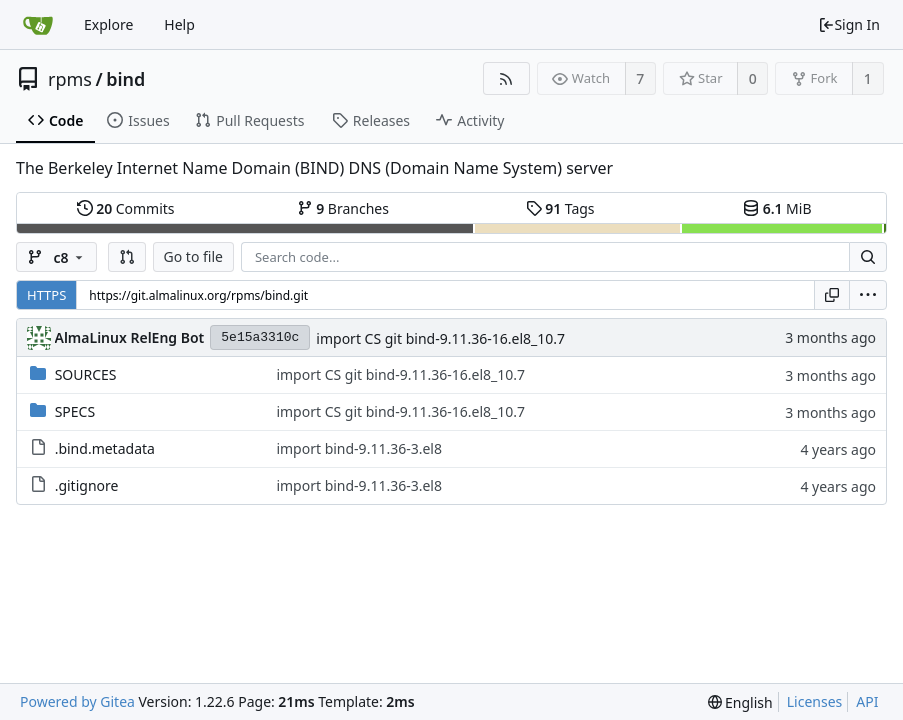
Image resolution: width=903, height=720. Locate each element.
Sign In (849, 24)
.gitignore (87, 485)
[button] (127, 257)
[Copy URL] (832, 295)
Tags (560, 208)
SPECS (75, 411)
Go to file (193, 256)
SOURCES (86, 374)
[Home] (38, 25)
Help (179, 24)
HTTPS (46, 295)
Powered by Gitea (77, 701)
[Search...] (868, 257)
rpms (70, 79)
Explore (108, 24)
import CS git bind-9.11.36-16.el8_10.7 (440, 338)
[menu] (868, 295)
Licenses (815, 701)
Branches (343, 208)
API (867, 701)
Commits (126, 208)
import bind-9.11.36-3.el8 (359, 448)
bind (125, 79)
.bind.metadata (105, 448)
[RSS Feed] (506, 78)
